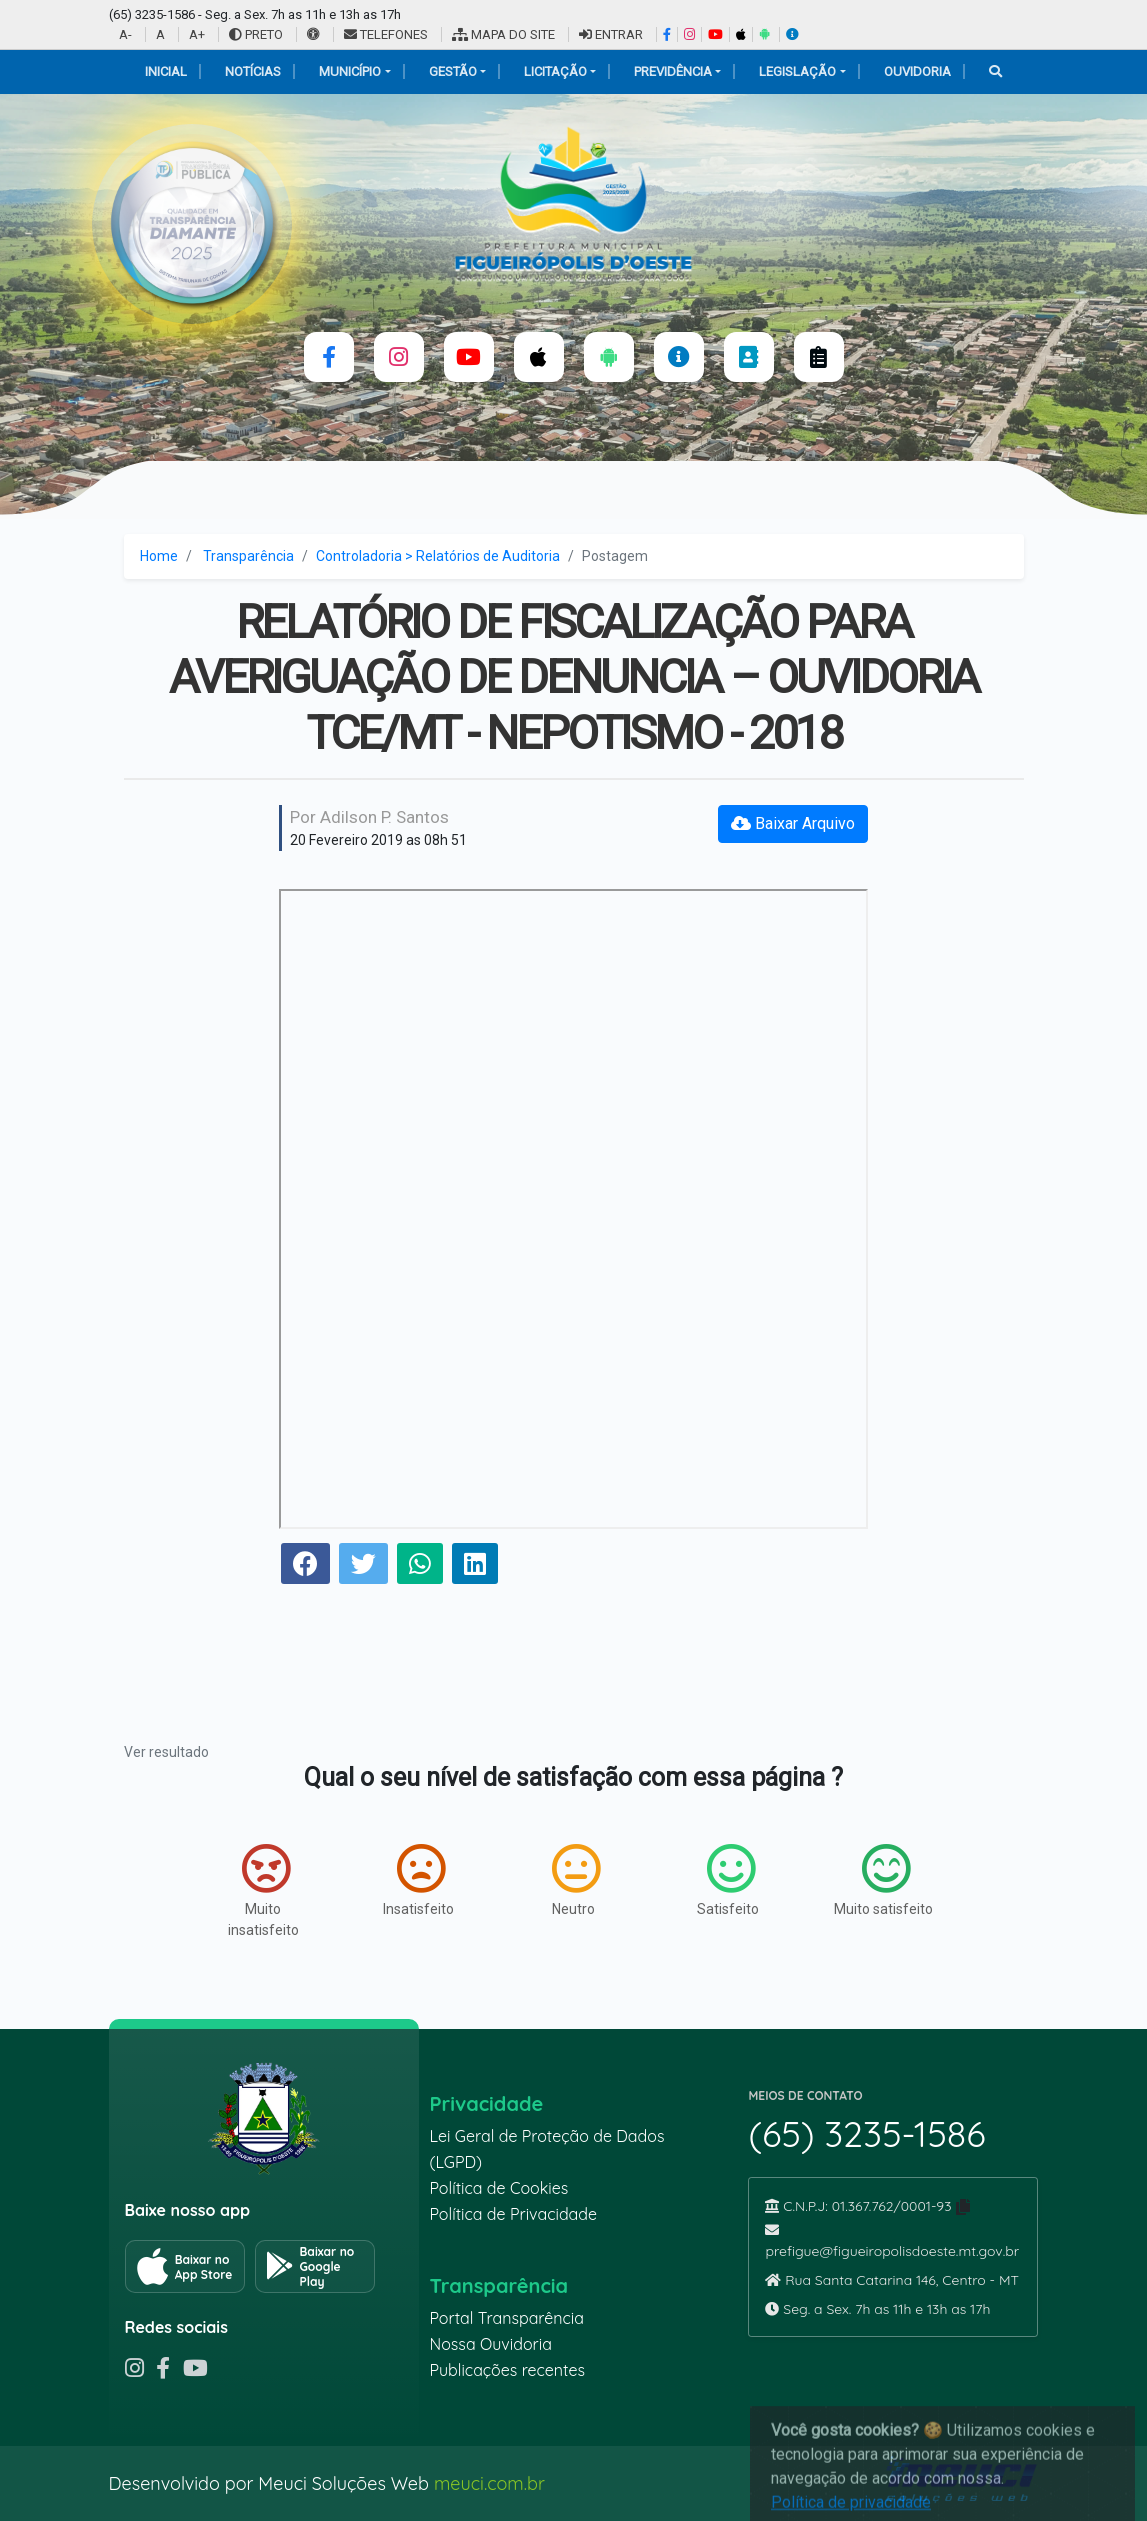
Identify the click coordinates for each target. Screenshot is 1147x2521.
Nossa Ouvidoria (490, 2344)
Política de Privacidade (513, 2214)
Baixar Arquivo (793, 823)
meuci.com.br (489, 2483)
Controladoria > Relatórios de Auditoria (438, 556)
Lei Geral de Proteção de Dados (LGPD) (546, 2149)
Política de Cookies (498, 2188)
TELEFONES (386, 34)
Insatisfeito (418, 1880)
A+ (197, 34)
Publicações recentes (507, 2370)
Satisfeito (728, 1880)
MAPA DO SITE (503, 34)
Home (159, 556)
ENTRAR (611, 34)
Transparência (248, 556)
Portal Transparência (506, 2318)
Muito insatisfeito (263, 1890)
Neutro (576, 1880)
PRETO (256, 34)
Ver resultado (166, 1752)
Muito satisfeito (883, 1880)
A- (125, 34)
